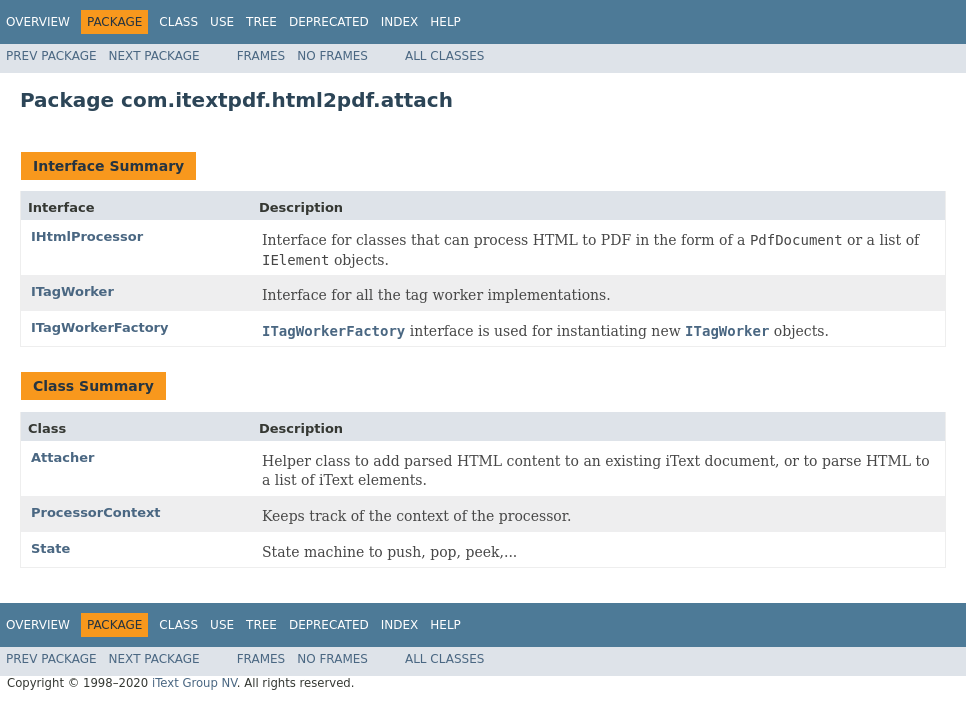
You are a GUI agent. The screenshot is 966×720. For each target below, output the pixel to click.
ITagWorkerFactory (99, 327)
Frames (261, 56)
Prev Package (51, 56)
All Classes (444, 56)
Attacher (62, 457)
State (50, 548)
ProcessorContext (96, 512)
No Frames (332, 56)
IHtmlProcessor (87, 236)
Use (222, 22)
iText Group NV (194, 683)
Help (445, 22)
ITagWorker (72, 291)
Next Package (154, 56)
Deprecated (329, 22)
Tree (261, 22)
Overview (38, 22)
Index (400, 22)
